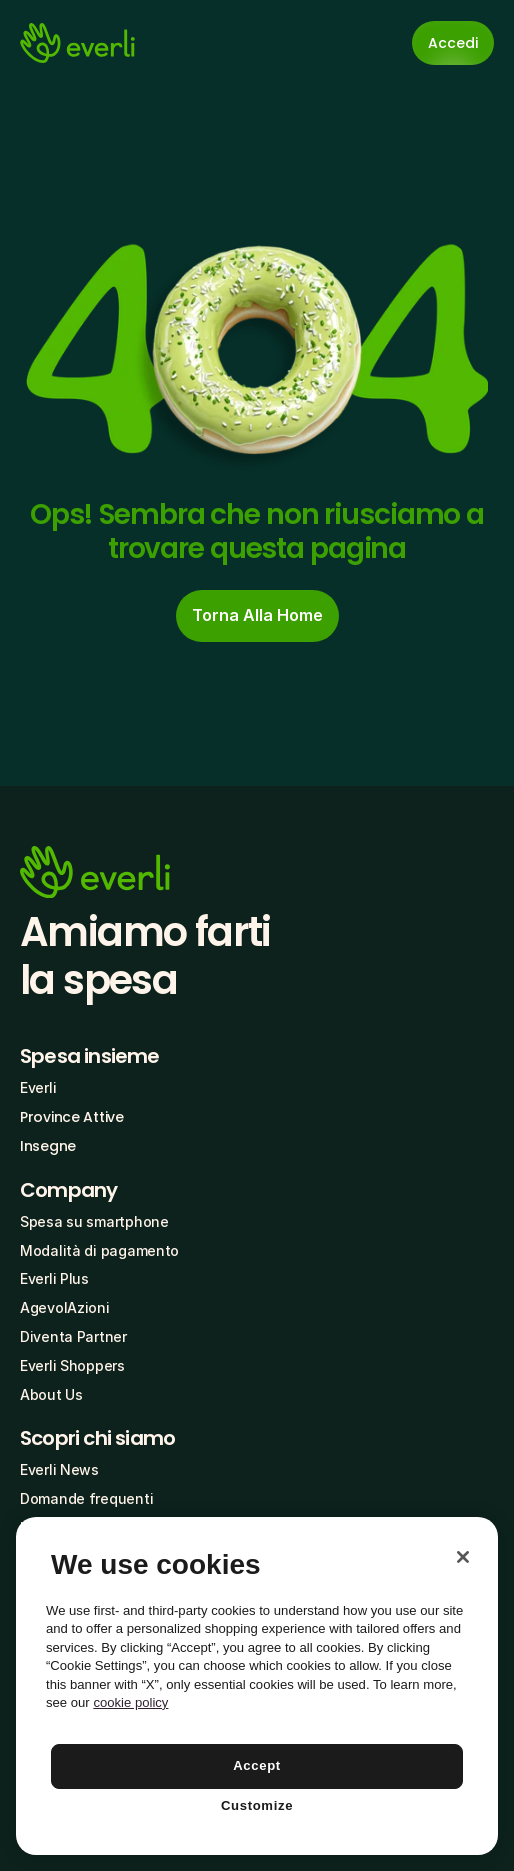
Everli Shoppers (72, 1365)
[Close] (463, 1557)
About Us (51, 1394)
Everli (38, 1087)
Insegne (48, 1146)
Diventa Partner (73, 1336)
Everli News (59, 1469)
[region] (257, 1686)
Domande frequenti (86, 1498)
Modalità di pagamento (99, 1250)
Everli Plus (54, 1278)
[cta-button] (257, 616)
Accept (257, 1765)
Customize (257, 1805)
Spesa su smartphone (94, 1221)
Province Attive (72, 1117)
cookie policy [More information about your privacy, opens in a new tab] (130, 1702)
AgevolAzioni (65, 1307)
